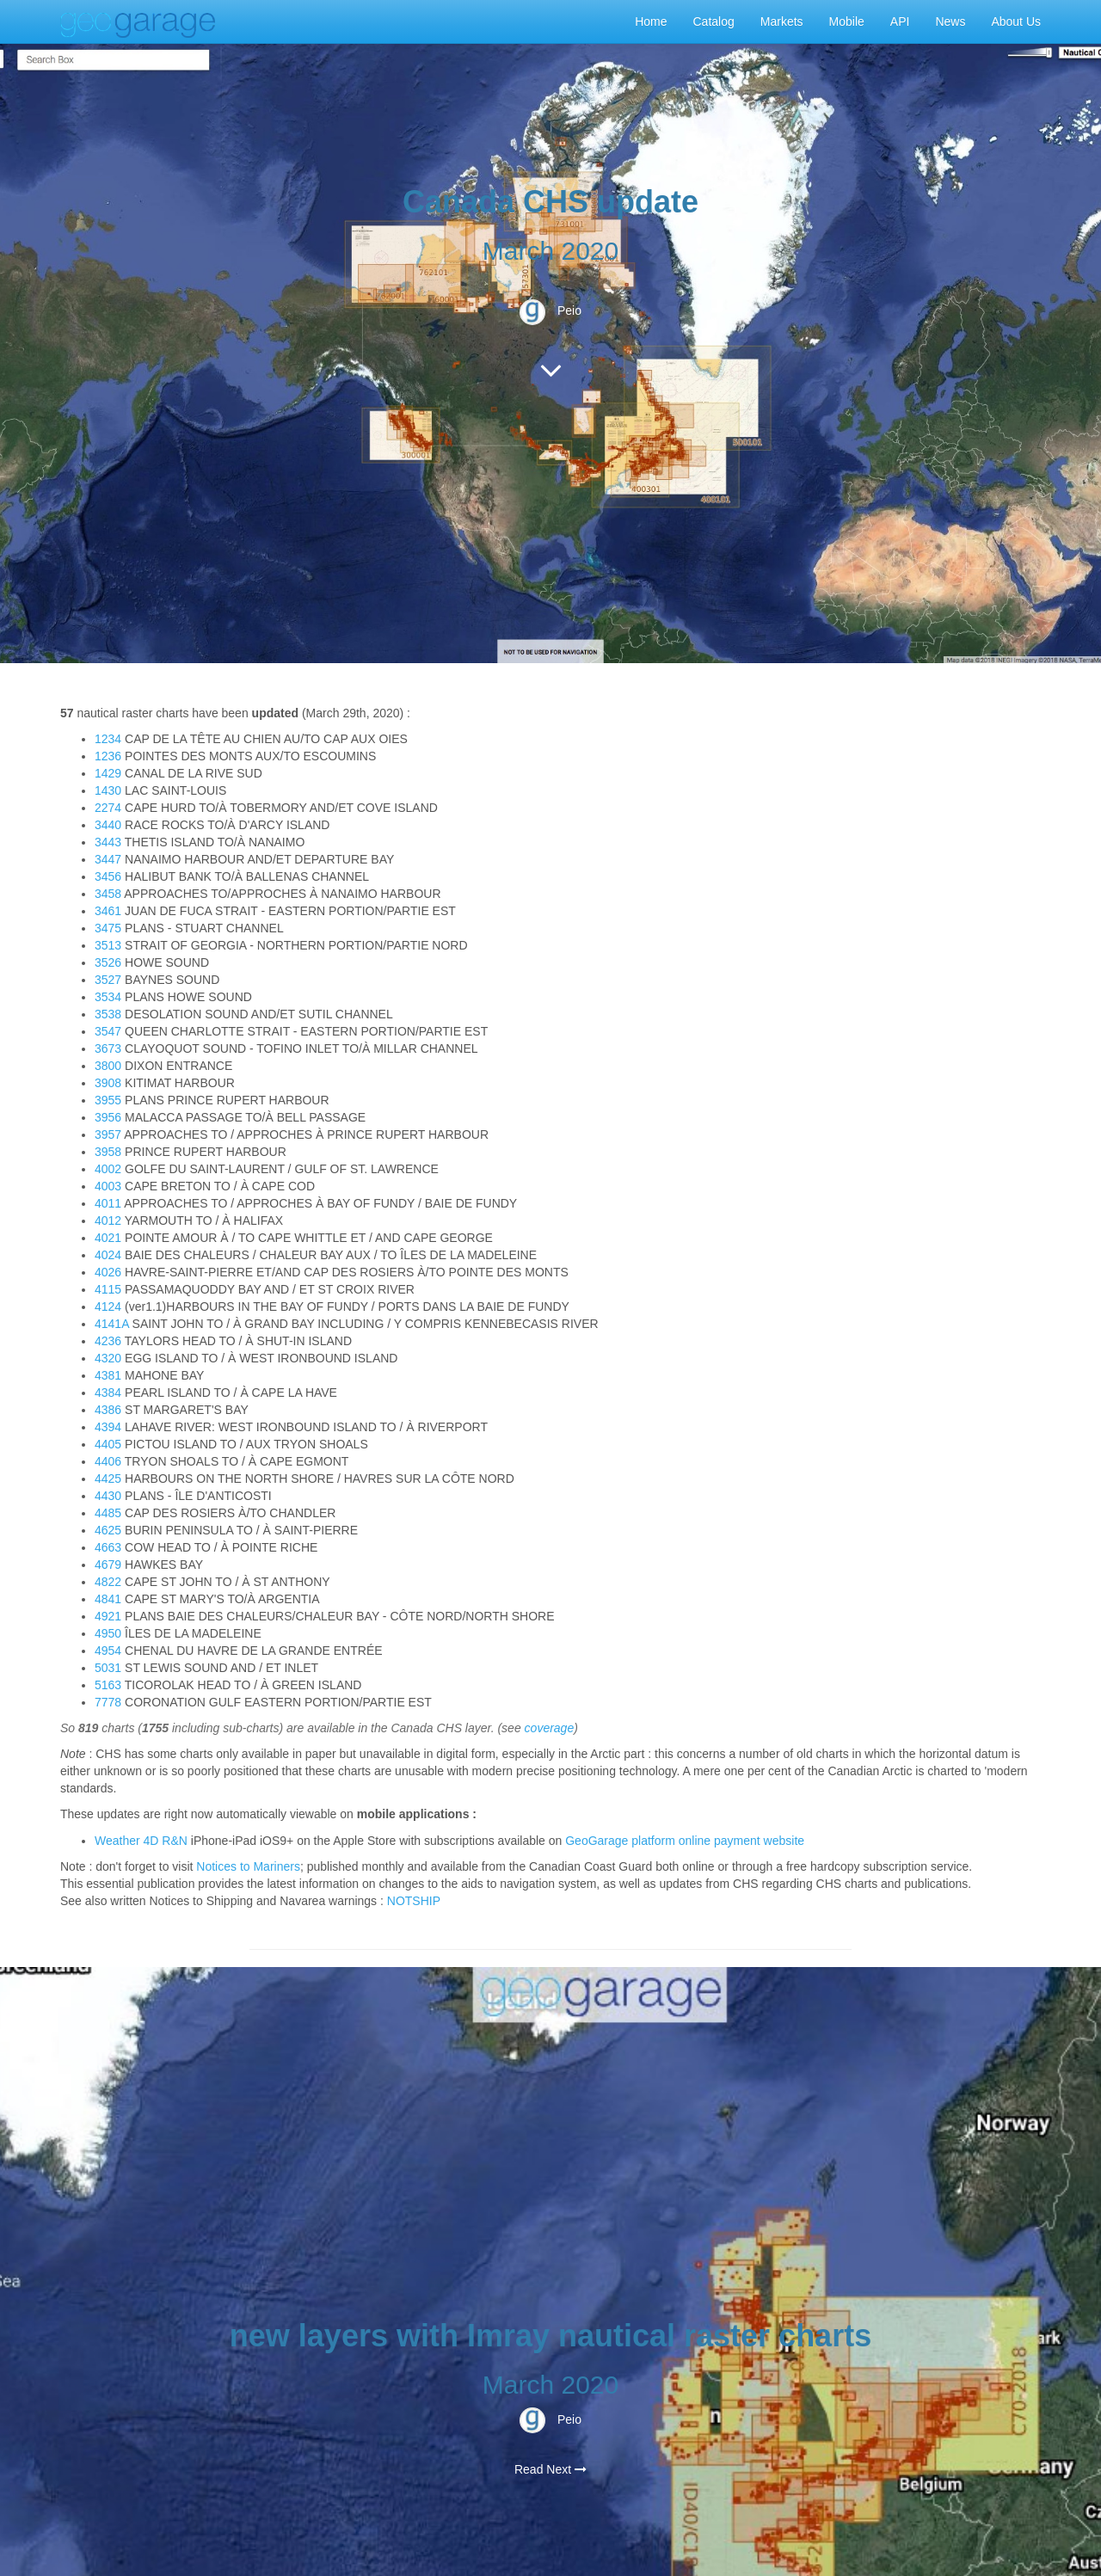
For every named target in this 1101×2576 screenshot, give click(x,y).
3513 (110, 945)
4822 (110, 1582)
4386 (110, 1410)
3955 (110, 1100)
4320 (110, 1358)
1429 (110, 773)
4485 (110, 1513)
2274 (110, 808)
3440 (110, 825)
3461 (110, 911)
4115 (110, 1289)
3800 (110, 1066)
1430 (110, 790)
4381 (110, 1375)
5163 (110, 1685)
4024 (110, 1255)
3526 (110, 962)
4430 (110, 1496)
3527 (110, 980)
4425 (110, 1478)
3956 (110, 1117)
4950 (110, 1633)
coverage (550, 1728)
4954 (110, 1650)
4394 (110, 1427)
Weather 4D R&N (141, 1840)
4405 (110, 1444)
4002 (110, 1169)
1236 (110, 756)
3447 (110, 859)
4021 (110, 1238)
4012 (110, 1220)
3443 (110, 842)
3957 (109, 1134)
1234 (110, 739)
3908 (110, 1083)
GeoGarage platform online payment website (684, 1840)
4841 (110, 1599)
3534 (110, 997)
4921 (110, 1616)
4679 (110, 1564)
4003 (110, 1186)
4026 (110, 1272)
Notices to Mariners (248, 1866)
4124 (110, 1306)
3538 (110, 1014)
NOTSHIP (413, 1901)
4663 (110, 1547)
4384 (110, 1392)
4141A (113, 1324)
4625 (110, 1530)
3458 (109, 894)
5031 (110, 1668)
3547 (110, 1031)
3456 (110, 876)
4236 (110, 1341)
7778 (110, 1702)
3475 (110, 928)
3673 (110, 1048)
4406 (110, 1461)
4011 (109, 1203)
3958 (110, 1152)
